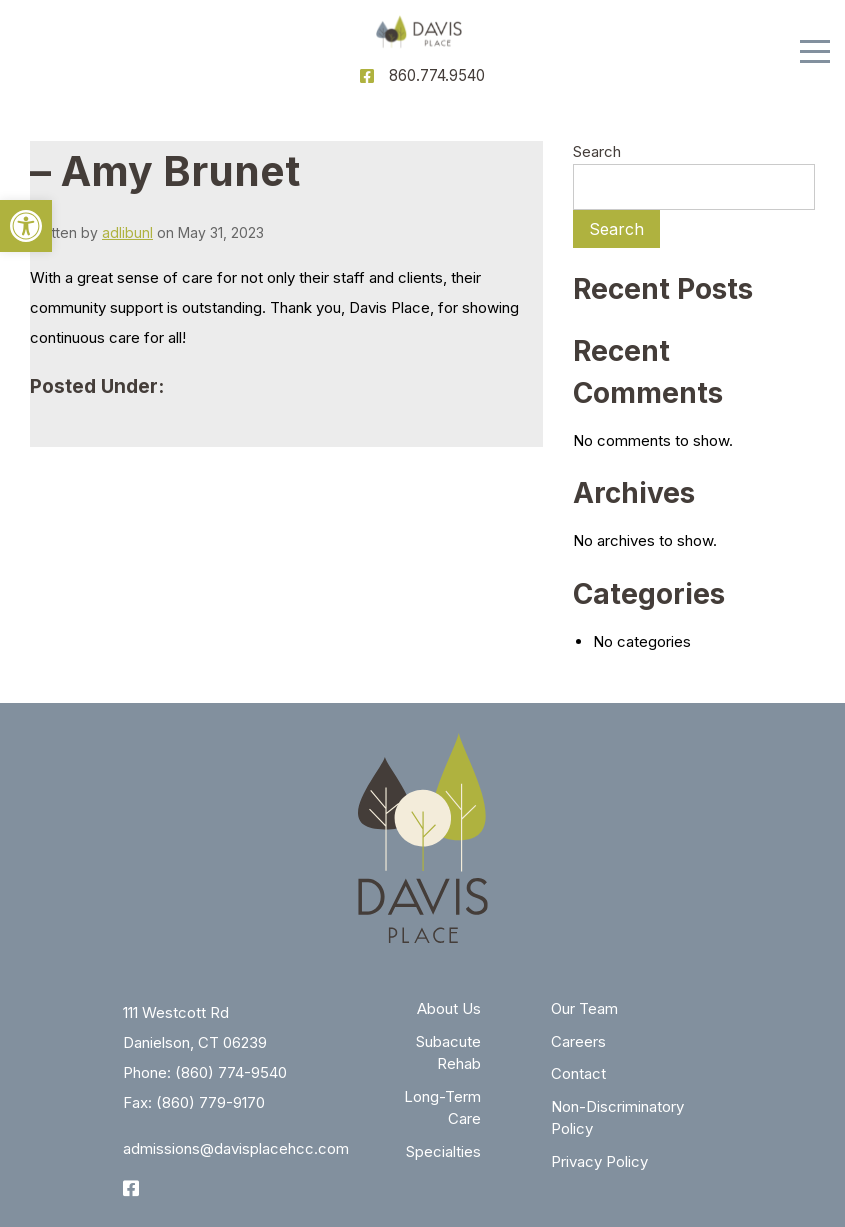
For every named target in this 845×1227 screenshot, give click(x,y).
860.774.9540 (437, 75)
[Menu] (815, 52)
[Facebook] (367, 76)
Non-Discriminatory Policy (617, 1118)
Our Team (584, 1008)
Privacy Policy (599, 1161)
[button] (26, 226)
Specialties (443, 1151)
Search (597, 151)
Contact (578, 1073)
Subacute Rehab (448, 1053)
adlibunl (127, 232)
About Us (449, 1008)
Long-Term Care (442, 1108)
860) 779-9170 (213, 1102)
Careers (578, 1041)
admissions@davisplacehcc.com (236, 1148)
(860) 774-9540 (231, 1072)
